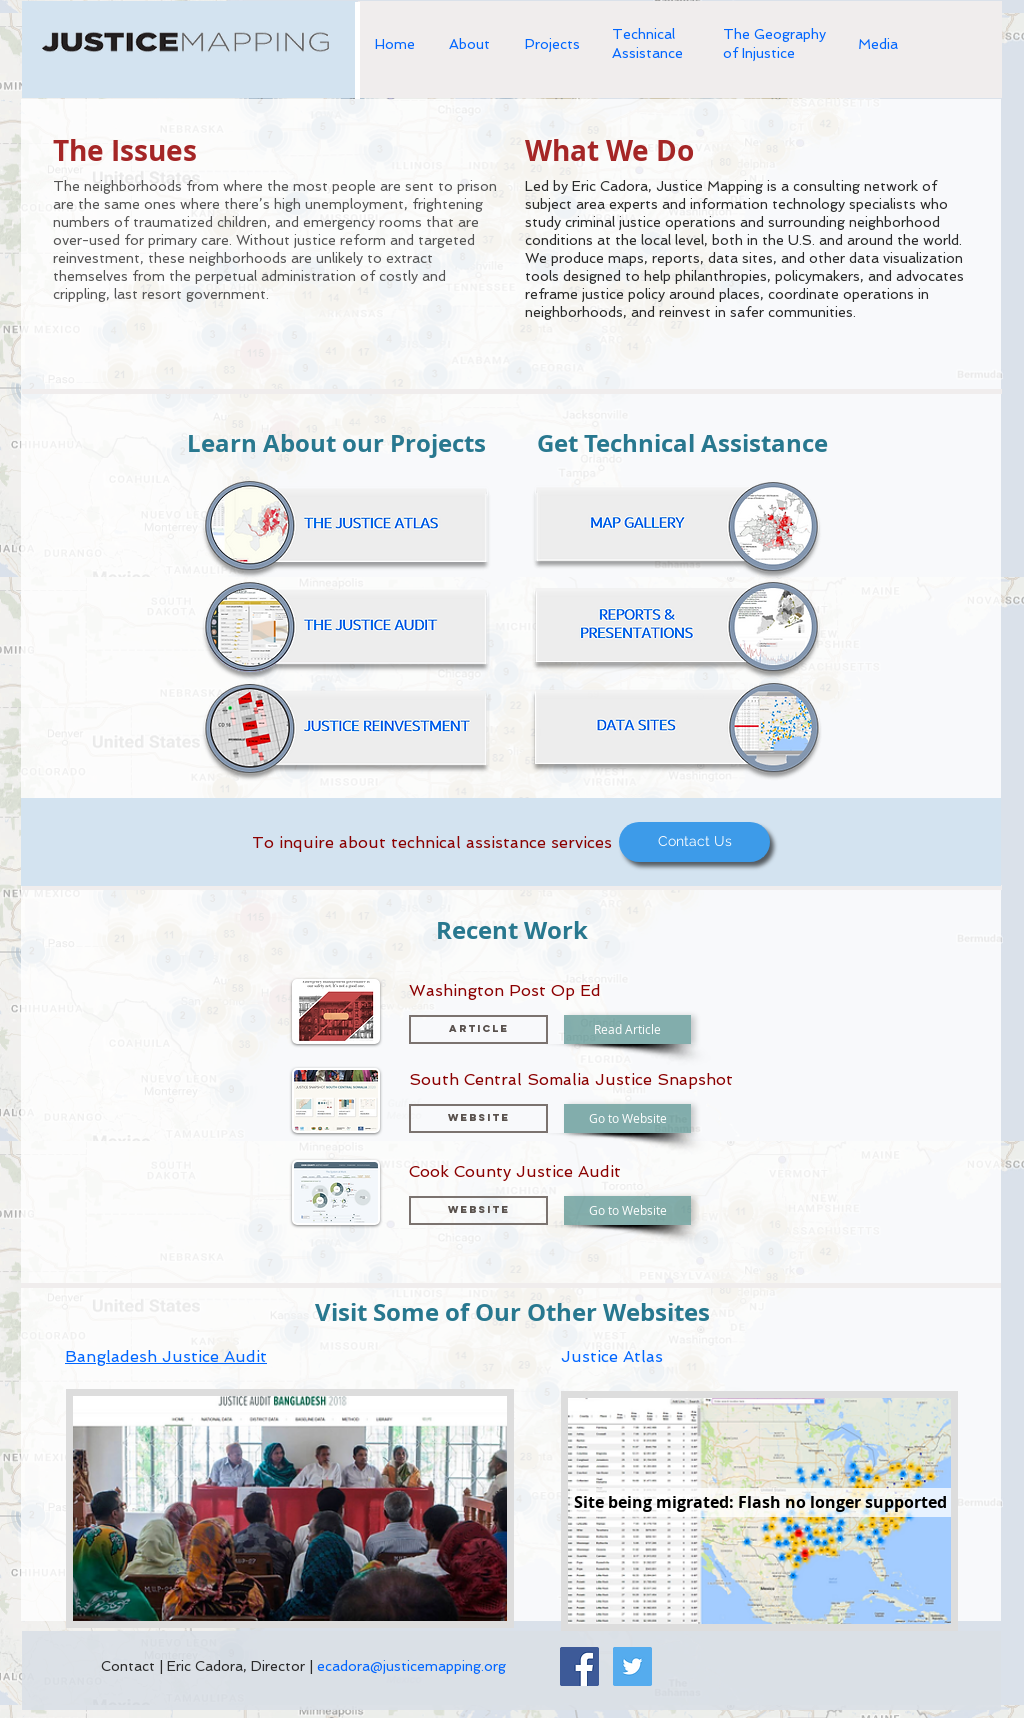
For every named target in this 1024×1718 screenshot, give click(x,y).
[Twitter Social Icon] (632, 1666)
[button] (478, 1118)
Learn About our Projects (336, 443)
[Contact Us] (694, 842)
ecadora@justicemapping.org (411, 1666)
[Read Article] (627, 1029)
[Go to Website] (627, 1118)
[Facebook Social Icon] (579, 1666)
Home (395, 44)
